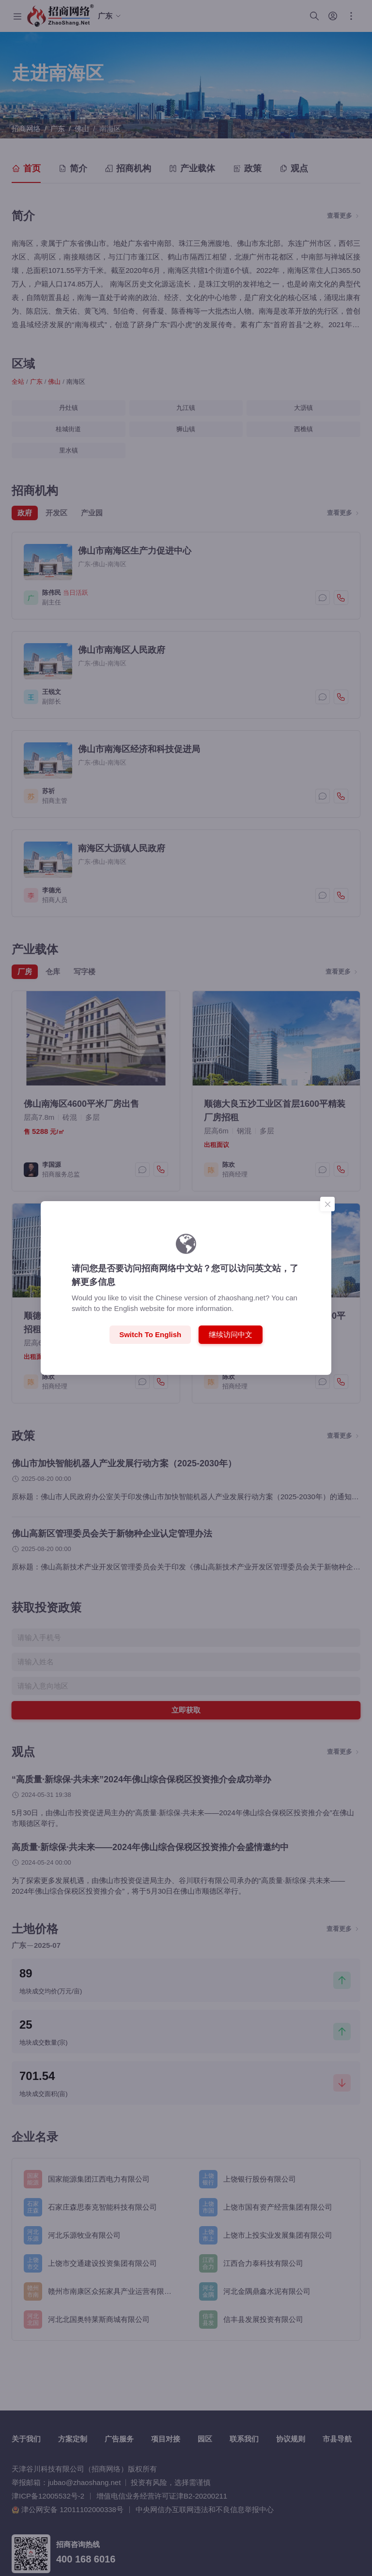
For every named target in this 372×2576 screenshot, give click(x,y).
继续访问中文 (230, 1334)
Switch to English (150, 1334)
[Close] (327, 1204)
